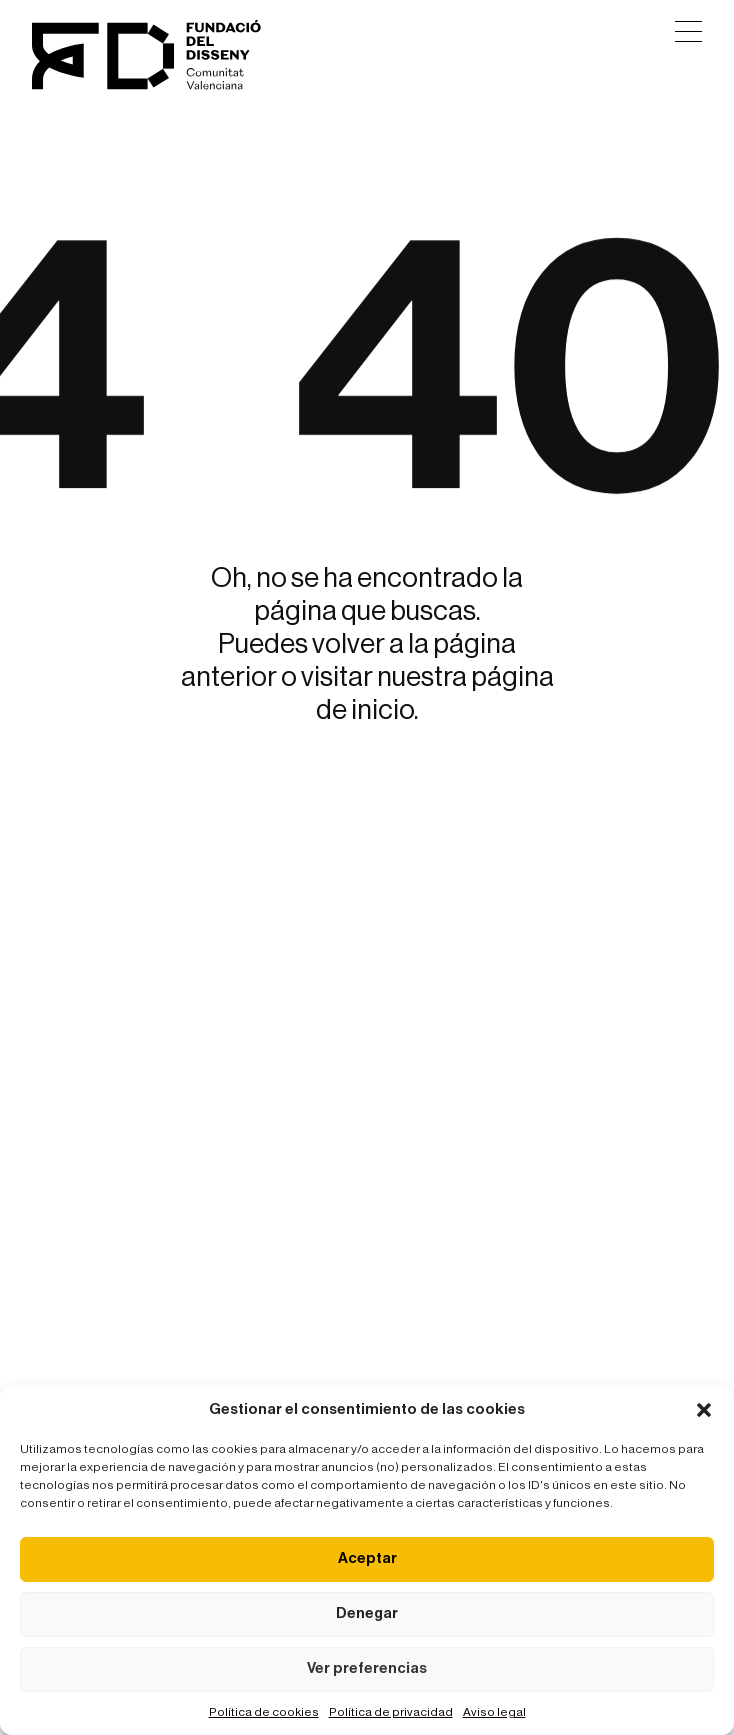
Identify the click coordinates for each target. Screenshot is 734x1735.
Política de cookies (264, 1712)
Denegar (367, 1613)
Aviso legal (494, 1712)
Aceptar (367, 1558)
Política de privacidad (391, 1712)
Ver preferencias (367, 1668)
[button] (704, 1410)
